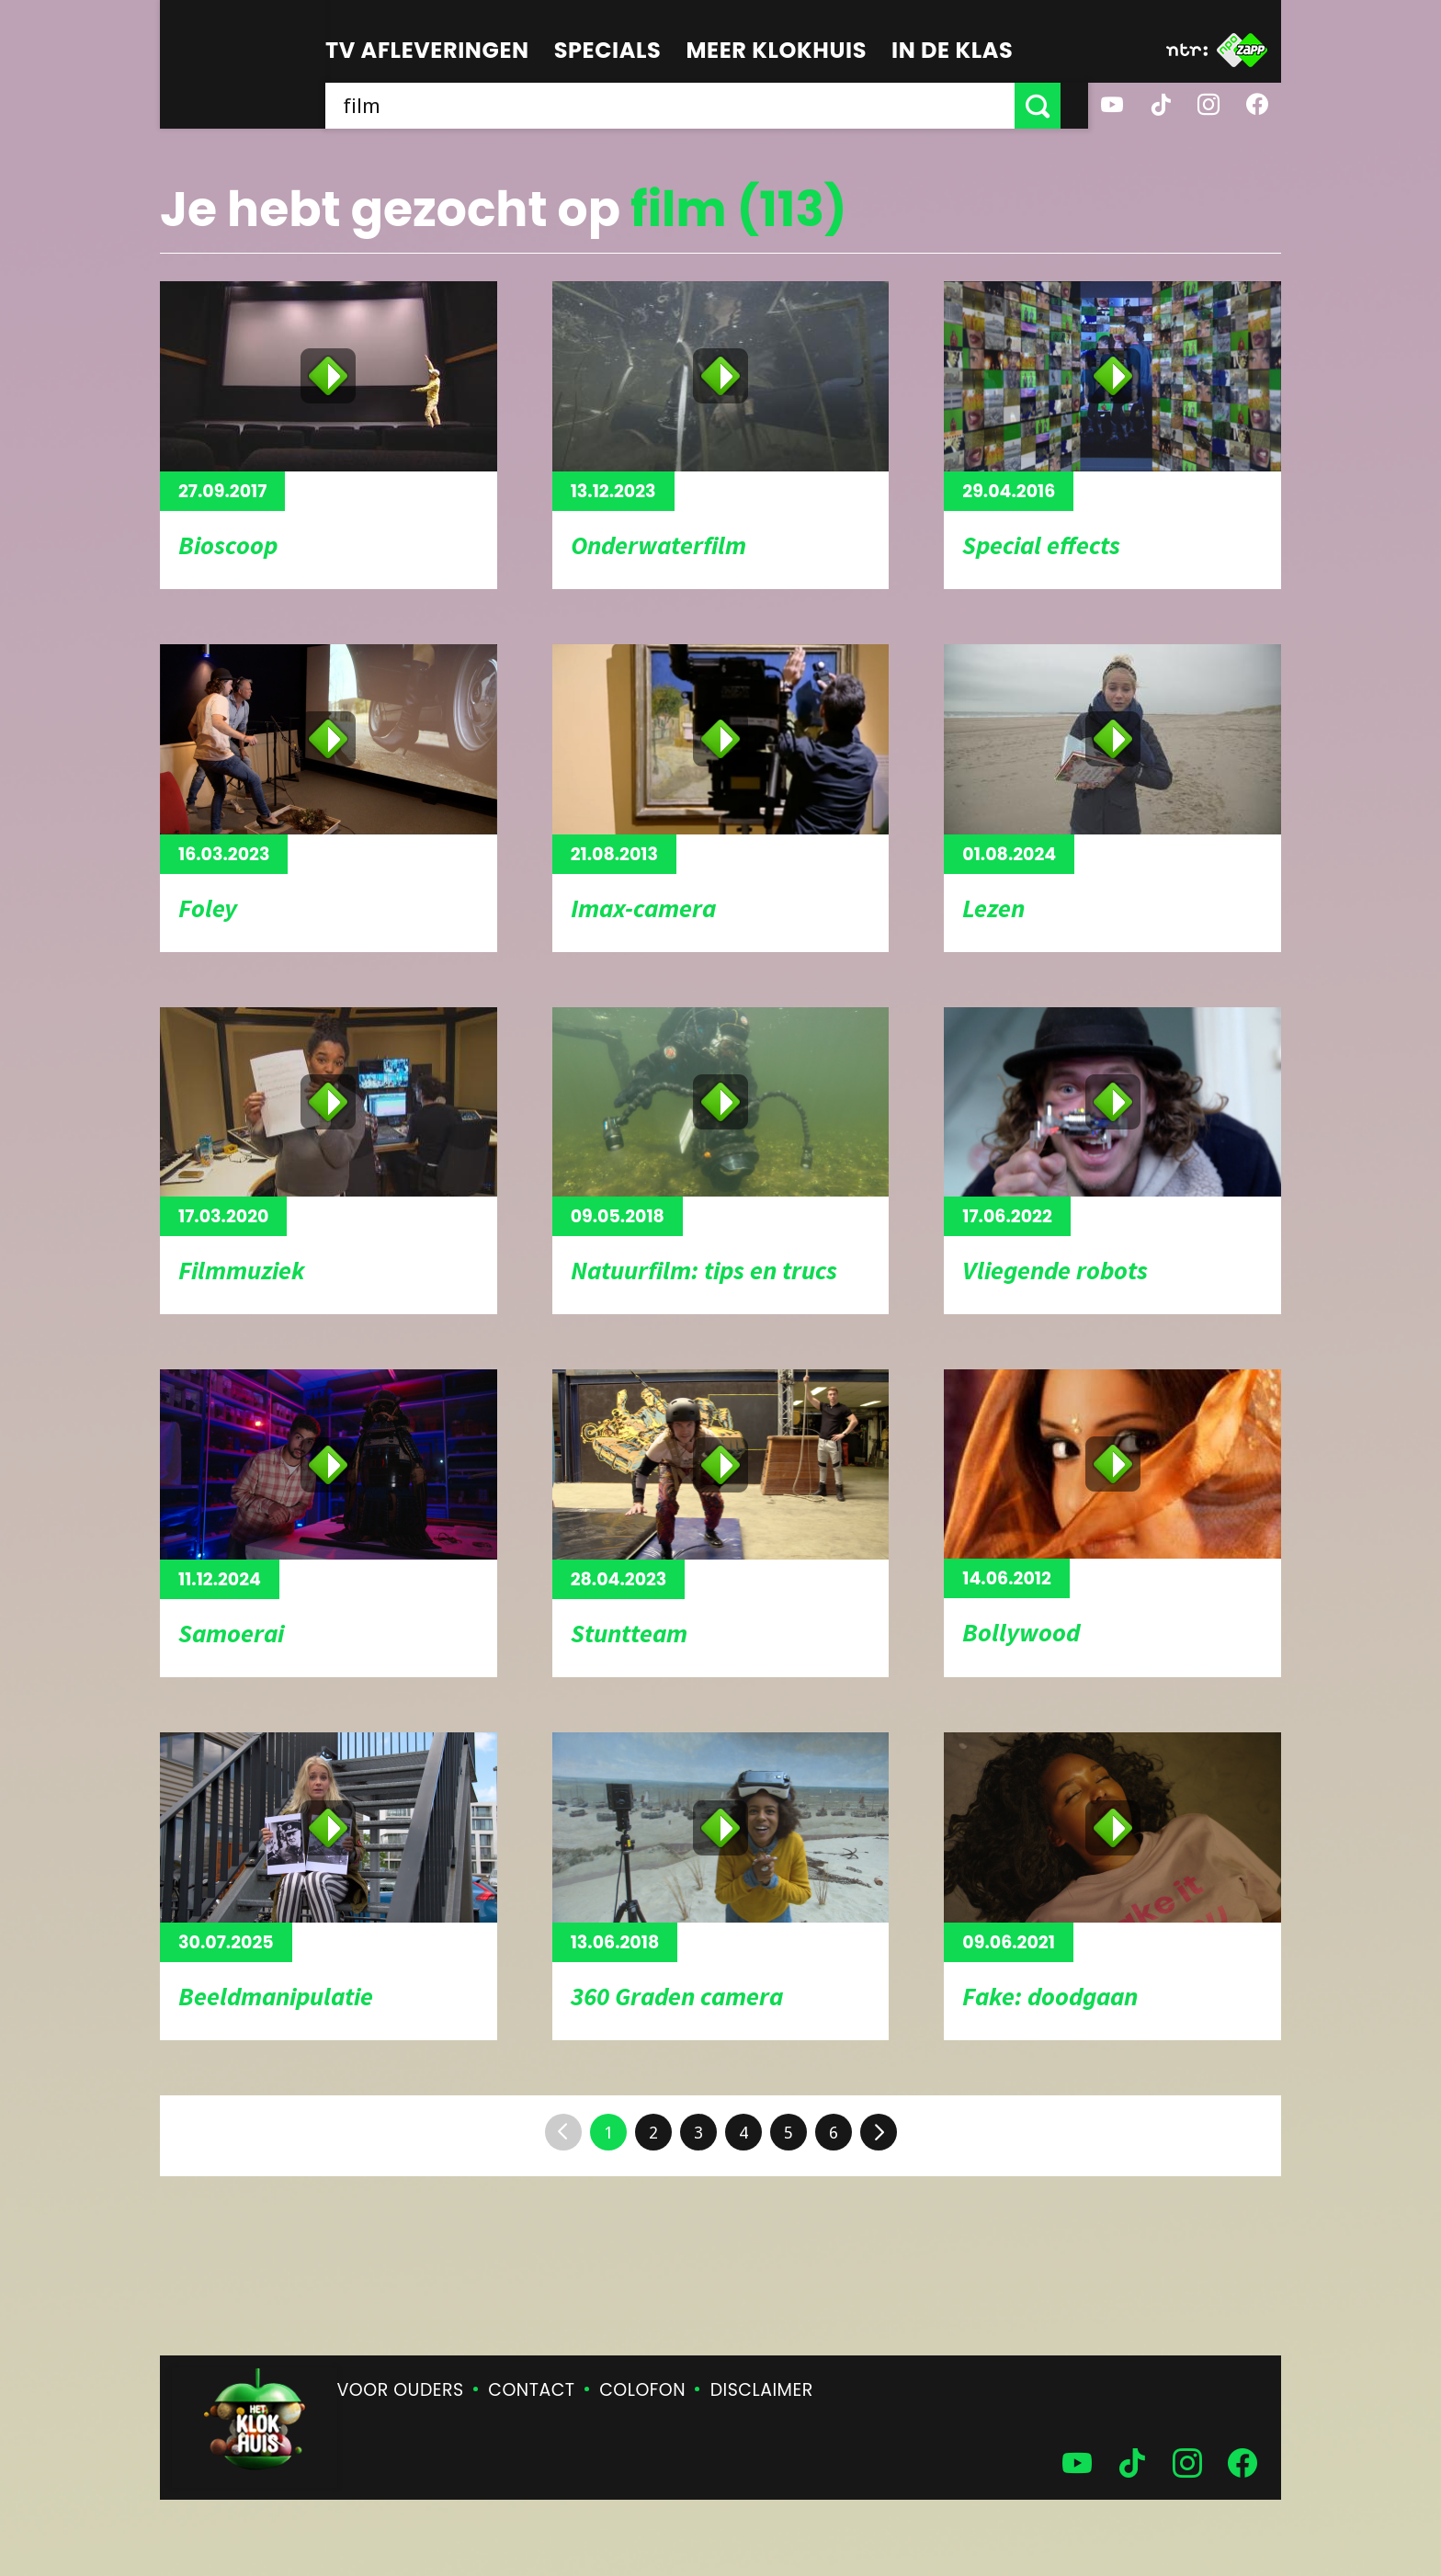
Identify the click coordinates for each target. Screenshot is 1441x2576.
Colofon (642, 2389)
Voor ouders (400, 2389)
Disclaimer (761, 2389)
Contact (531, 2389)
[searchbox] (683, 106)
